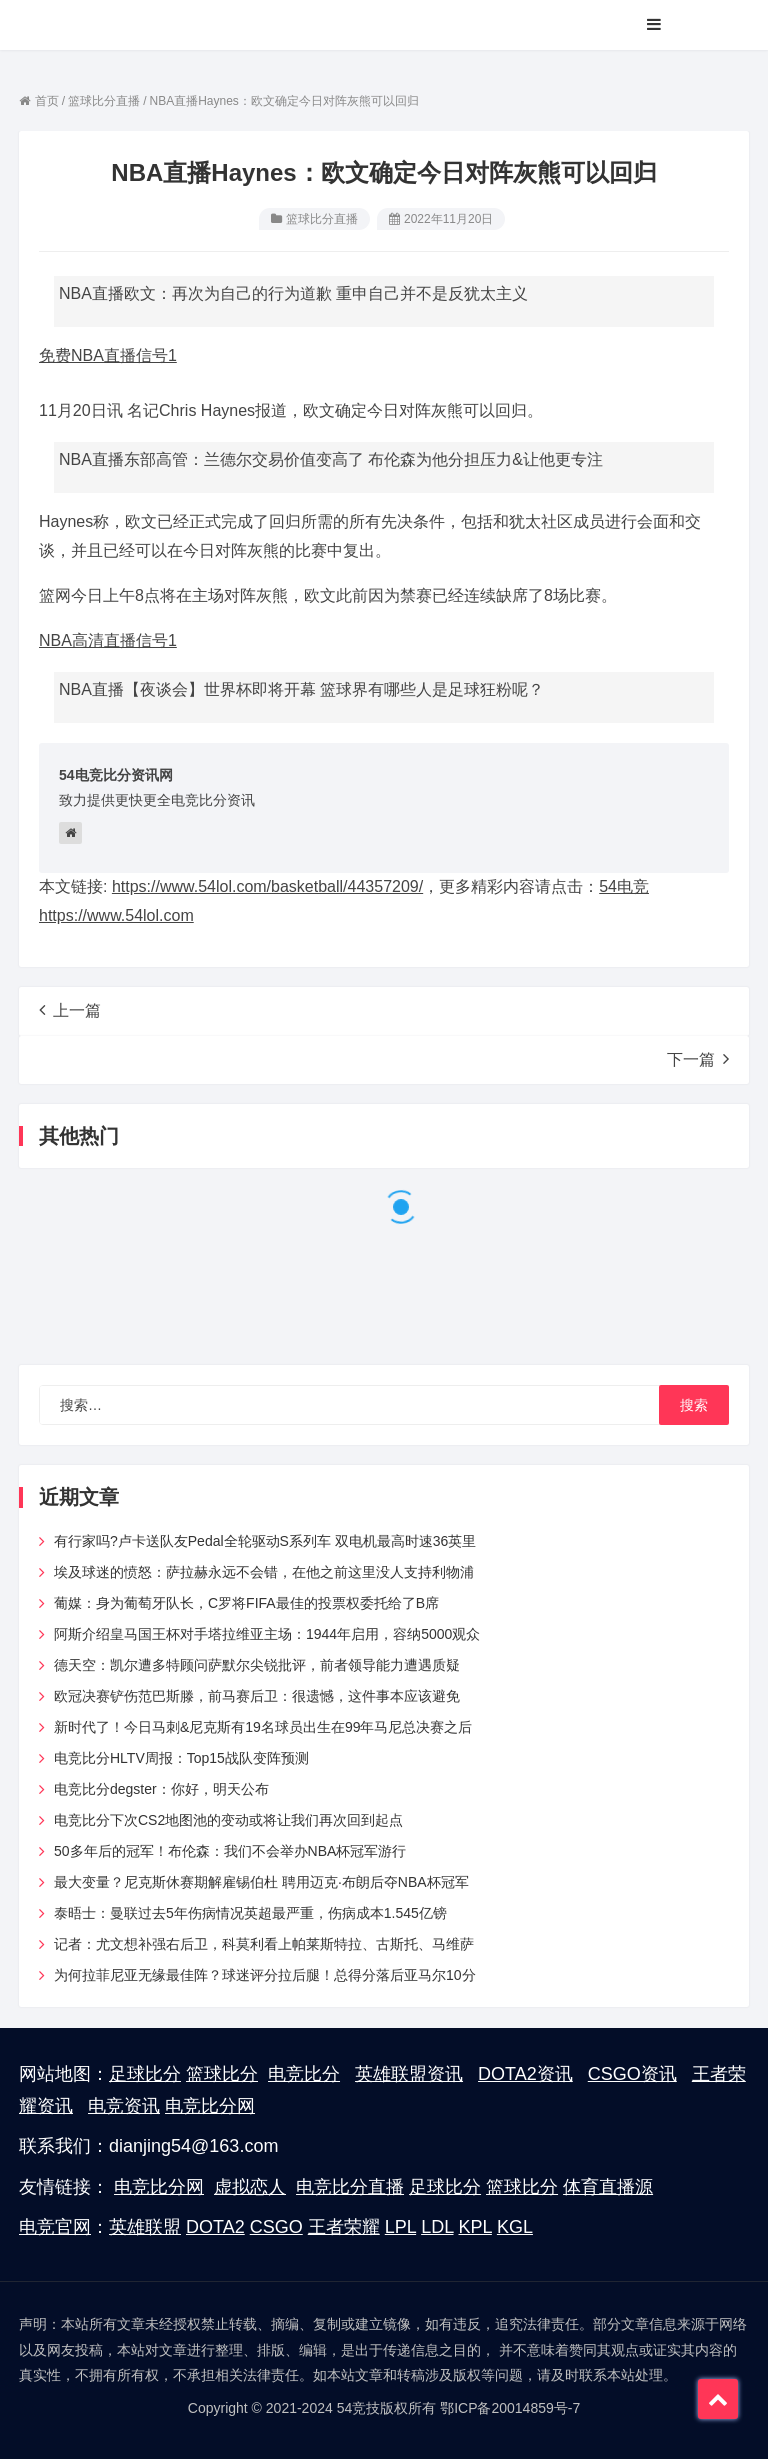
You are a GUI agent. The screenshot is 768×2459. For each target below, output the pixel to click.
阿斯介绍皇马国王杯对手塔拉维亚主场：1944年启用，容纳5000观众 (267, 1634)
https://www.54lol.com (116, 915)
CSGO (276, 2227)
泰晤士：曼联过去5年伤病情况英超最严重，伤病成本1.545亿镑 (250, 1913)
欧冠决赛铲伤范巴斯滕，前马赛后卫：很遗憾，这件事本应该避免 (257, 1696)
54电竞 (624, 886)
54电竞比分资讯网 (116, 775)
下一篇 (698, 1059)
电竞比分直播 (350, 2187)
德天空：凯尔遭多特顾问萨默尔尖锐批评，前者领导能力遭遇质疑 (257, 1665)
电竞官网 (55, 2227)
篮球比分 (222, 2074)
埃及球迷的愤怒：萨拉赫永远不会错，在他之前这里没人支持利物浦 (264, 1572)
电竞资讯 (124, 2106)
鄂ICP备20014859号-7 (510, 2408)
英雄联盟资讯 (409, 2074)
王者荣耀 (344, 2227)
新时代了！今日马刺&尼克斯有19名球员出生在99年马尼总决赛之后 (263, 1727)
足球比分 (145, 2074)
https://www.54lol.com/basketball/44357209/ (267, 886)
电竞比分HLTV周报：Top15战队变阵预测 (181, 1758)
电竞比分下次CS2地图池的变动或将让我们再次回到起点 (228, 1820)
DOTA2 (215, 2227)
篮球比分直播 (322, 219)
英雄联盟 (145, 2227)
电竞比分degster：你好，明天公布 (161, 1789)
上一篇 (70, 1010)
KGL (515, 2227)
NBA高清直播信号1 (108, 640)
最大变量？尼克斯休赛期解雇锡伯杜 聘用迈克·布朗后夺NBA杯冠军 (261, 1882)
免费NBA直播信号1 (108, 355)
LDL (437, 2227)
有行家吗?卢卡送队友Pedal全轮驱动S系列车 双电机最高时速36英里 (265, 1541)
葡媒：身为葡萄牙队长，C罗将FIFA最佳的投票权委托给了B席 (246, 1603)
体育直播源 (608, 2187)
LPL (400, 2227)
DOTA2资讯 (525, 2074)
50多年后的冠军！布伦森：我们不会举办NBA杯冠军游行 (230, 1851)
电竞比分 (304, 2074)
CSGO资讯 (632, 2074)
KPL (475, 2227)
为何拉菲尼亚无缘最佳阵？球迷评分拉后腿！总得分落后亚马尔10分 (265, 1975)
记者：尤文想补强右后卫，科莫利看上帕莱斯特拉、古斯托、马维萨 (264, 1944)
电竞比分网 (210, 2106)
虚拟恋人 (250, 2187)
